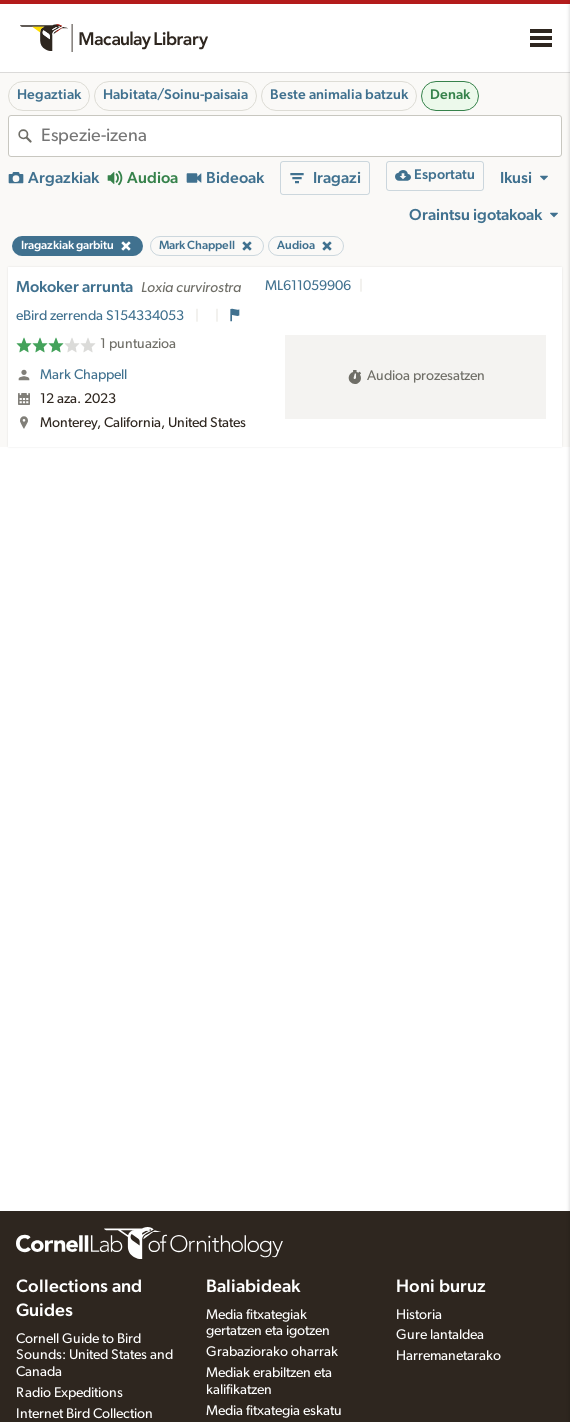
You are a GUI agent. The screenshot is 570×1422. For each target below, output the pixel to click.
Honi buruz (441, 1287)
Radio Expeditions (69, 1393)
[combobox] (301, 136)
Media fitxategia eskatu (274, 1411)
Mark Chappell (83, 375)
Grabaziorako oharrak (272, 1352)
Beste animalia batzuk (339, 95)
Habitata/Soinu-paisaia (175, 95)
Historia (419, 1315)
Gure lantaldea (440, 1335)
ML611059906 (308, 286)
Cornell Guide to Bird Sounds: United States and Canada (94, 1356)
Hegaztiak (49, 95)
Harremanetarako (448, 1356)
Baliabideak (253, 1287)
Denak (450, 95)
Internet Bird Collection (84, 1414)
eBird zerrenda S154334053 (101, 316)
